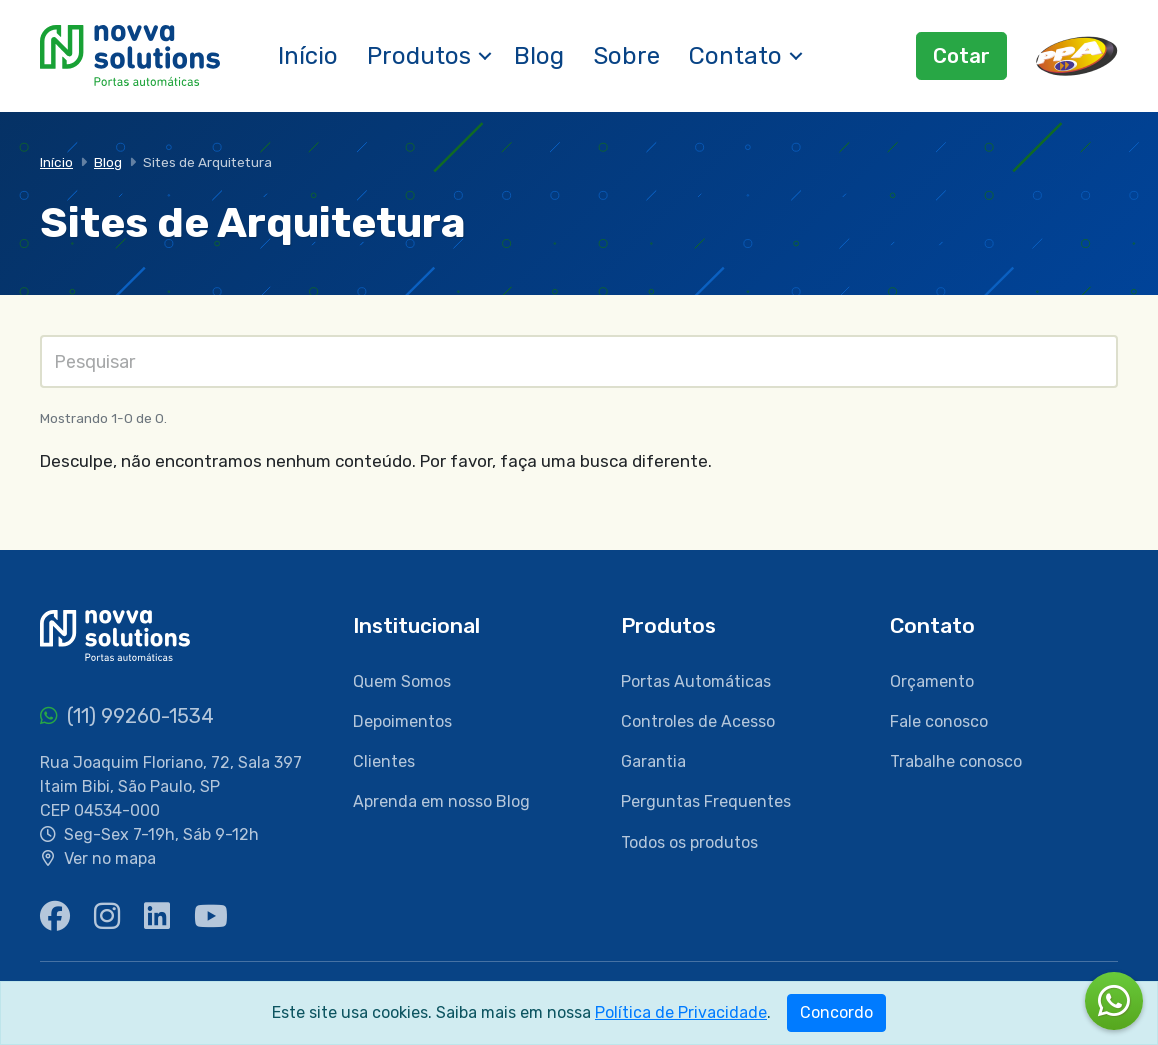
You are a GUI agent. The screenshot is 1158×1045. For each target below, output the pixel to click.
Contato (735, 56)
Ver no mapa (110, 858)
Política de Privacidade (681, 1012)
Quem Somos (402, 681)
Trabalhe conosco (956, 761)
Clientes (384, 761)
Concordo (836, 1012)
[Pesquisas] (579, 361)
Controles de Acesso (698, 721)
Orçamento (932, 681)
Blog (539, 56)
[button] (485, 56)
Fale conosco (939, 721)
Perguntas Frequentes (706, 801)
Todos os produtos (689, 842)
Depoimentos (402, 721)
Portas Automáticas (696, 681)
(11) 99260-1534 (127, 716)
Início (308, 56)
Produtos (419, 56)
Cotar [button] (961, 56)
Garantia (653, 761)
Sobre (626, 56)
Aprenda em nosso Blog (441, 801)
